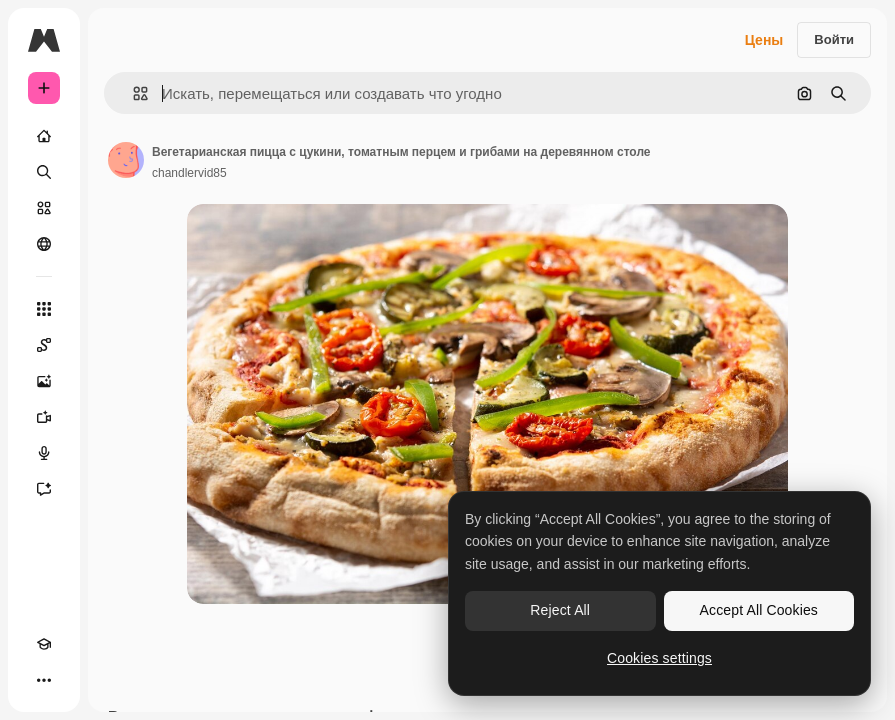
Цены (764, 40)
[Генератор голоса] (44, 453)
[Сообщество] (44, 244)
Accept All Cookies (759, 610)
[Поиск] (44, 172)
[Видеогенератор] (44, 417)
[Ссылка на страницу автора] (126, 160)
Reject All (560, 610)
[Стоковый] (44, 208)
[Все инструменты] (44, 309)
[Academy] (44, 644)
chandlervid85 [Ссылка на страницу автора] (189, 173)
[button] (132, 93)
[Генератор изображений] (44, 381)
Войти (834, 39)
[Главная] (44, 136)
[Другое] (44, 680)
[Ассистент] (44, 489)
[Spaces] (44, 345)
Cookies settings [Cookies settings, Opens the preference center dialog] (659, 658)
